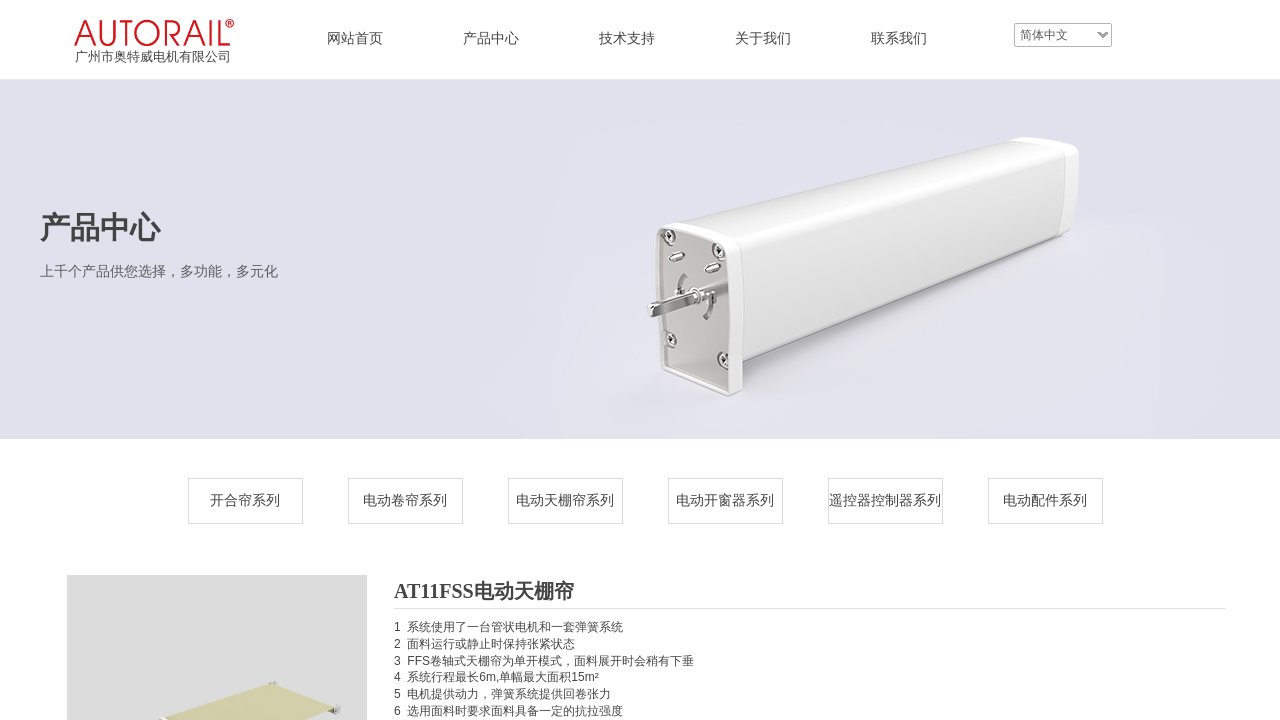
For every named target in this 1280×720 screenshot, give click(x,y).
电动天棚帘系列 (565, 500)
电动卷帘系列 (405, 500)
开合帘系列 (245, 500)
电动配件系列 (1045, 500)
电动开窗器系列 (725, 500)
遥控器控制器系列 (885, 500)
